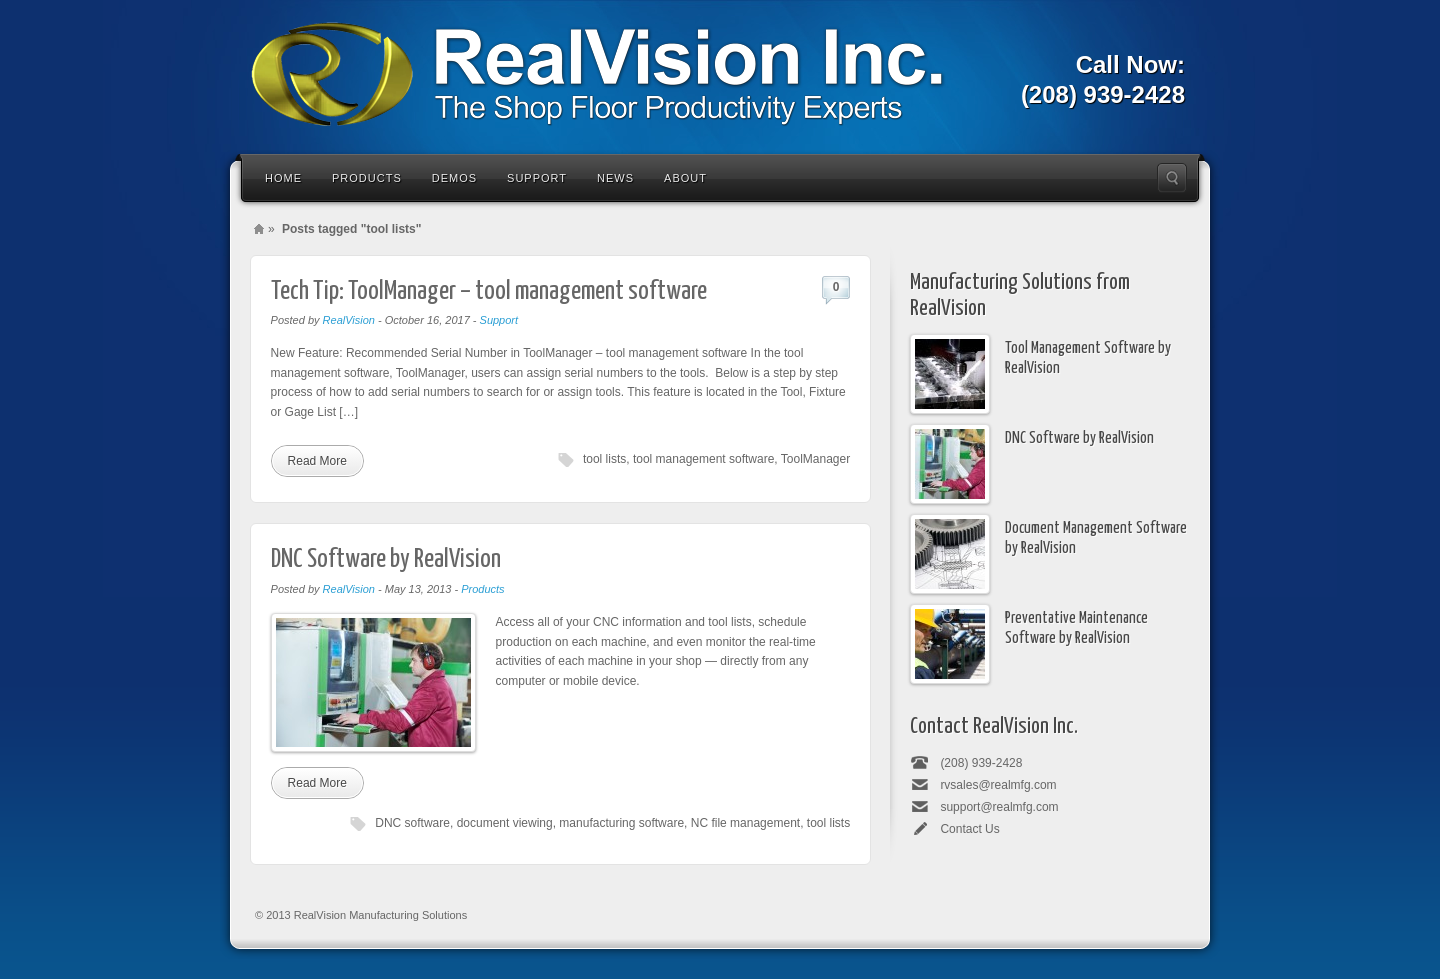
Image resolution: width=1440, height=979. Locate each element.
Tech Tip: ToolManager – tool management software (489, 291)
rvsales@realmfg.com (998, 785)
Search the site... (1172, 178)
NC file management (745, 823)
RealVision (349, 320)
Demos (454, 178)
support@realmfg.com (999, 807)
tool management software (703, 459)
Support (537, 178)
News (615, 178)
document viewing (505, 823)
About (685, 178)
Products (367, 178)
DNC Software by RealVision (386, 559)
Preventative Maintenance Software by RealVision (1076, 628)
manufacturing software (621, 823)
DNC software (412, 823)
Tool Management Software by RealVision (1088, 358)
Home (283, 178)
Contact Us (969, 829)
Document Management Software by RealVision (1096, 538)
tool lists (604, 459)
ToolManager (815, 459)
